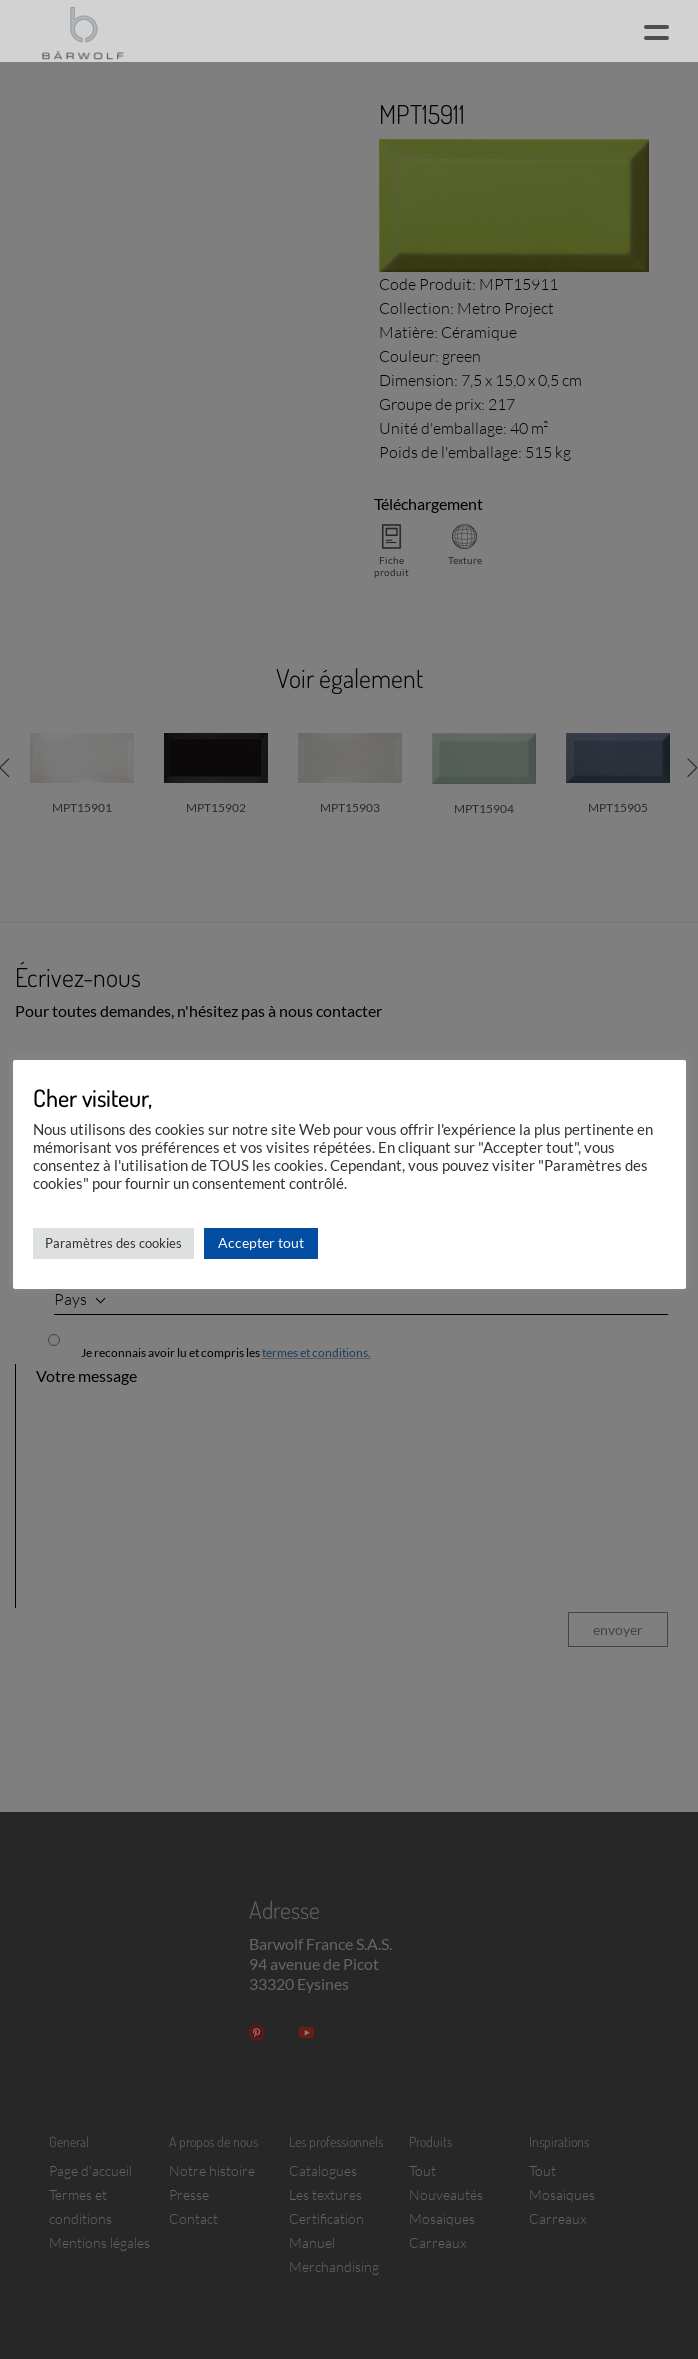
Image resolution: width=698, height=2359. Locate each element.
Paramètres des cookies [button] (113, 1243)
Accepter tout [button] (261, 1242)
